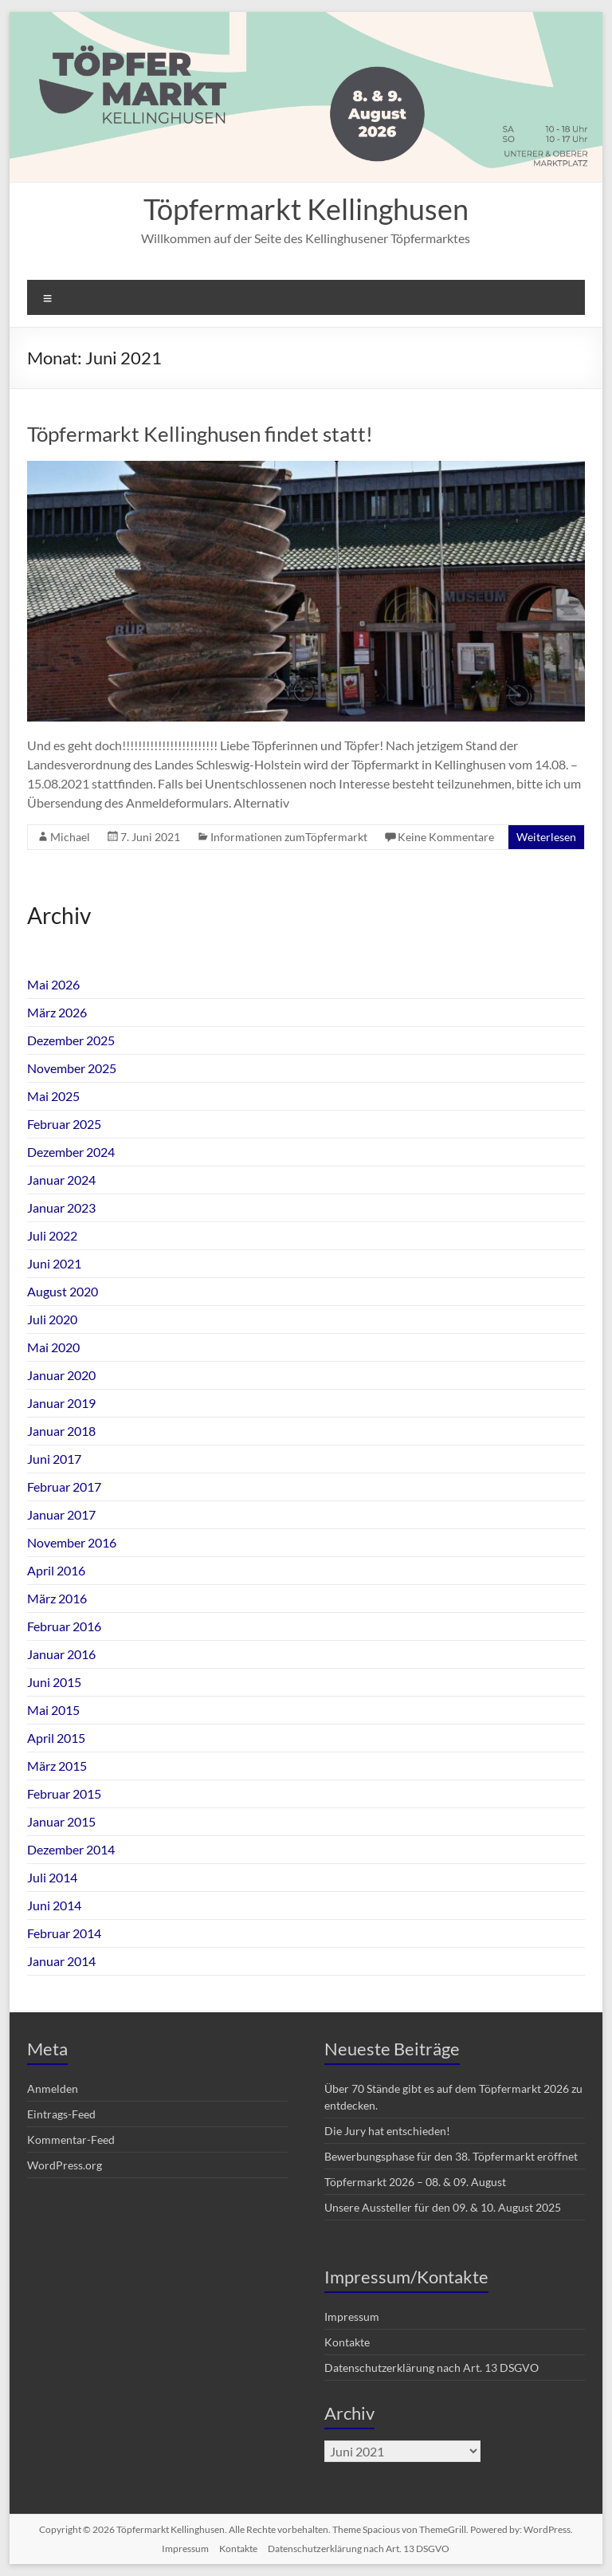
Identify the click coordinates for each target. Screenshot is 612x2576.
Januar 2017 (61, 1514)
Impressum (351, 2316)
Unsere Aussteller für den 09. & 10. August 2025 (442, 2207)
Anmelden (52, 2088)
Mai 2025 (53, 1095)
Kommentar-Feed (71, 2139)
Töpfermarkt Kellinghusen (306, 208)
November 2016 (71, 1542)
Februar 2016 (64, 1626)
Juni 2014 (54, 1905)
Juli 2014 (52, 1877)
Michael (70, 837)
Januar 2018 (61, 1430)
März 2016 (57, 1598)
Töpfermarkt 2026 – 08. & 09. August (415, 2182)
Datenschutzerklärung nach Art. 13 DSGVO (431, 2367)
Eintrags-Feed (61, 2114)
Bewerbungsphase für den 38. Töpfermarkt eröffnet (451, 2156)
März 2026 (57, 1012)
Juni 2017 (54, 1458)
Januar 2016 (61, 1654)
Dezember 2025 (71, 1040)
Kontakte (347, 2342)
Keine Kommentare (446, 837)
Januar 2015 (61, 1821)
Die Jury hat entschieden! (387, 2130)
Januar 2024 (61, 1179)
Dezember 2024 (71, 1151)
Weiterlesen (546, 837)
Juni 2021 (54, 1263)
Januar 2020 (61, 1374)
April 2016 (56, 1570)
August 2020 (62, 1291)
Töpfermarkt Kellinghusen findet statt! (200, 433)
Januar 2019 (61, 1402)
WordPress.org (64, 2165)
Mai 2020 (53, 1347)
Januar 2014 (61, 1960)
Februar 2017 (64, 1486)
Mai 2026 (53, 984)
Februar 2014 (64, 1933)
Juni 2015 (54, 1681)
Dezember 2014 (71, 1849)
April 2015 (56, 1737)
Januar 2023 (61, 1207)
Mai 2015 (53, 1709)
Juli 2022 (52, 1235)
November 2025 (71, 1068)
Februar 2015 (64, 1793)
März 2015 (57, 1765)
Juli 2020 (52, 1319)
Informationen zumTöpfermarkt (288, 837)
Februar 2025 (64, 1123)
